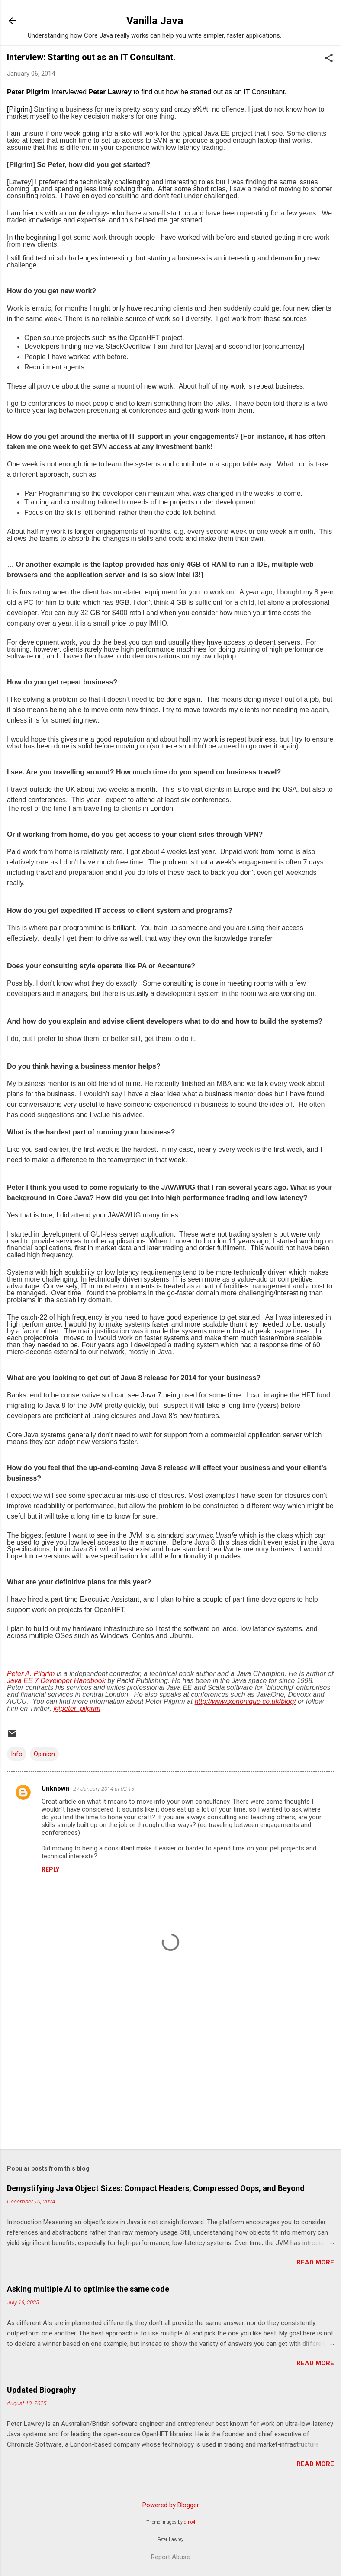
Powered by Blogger (170, 2505)
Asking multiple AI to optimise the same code (88, 2288)
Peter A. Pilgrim (31, 1673)
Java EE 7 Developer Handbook (56, 1680)
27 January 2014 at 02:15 (103, 1789)
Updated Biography (41, 2389)
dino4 (189, 2522)
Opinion (44, 1754)
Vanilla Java (154, 21)
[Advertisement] (170, 2074)
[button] (329, 59)
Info (17, 1754)
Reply (50, 1869)
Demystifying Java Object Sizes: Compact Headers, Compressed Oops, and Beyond (156, 2188)
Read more (315, 2262)
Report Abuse (170, 2557)
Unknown (56, 1788)
